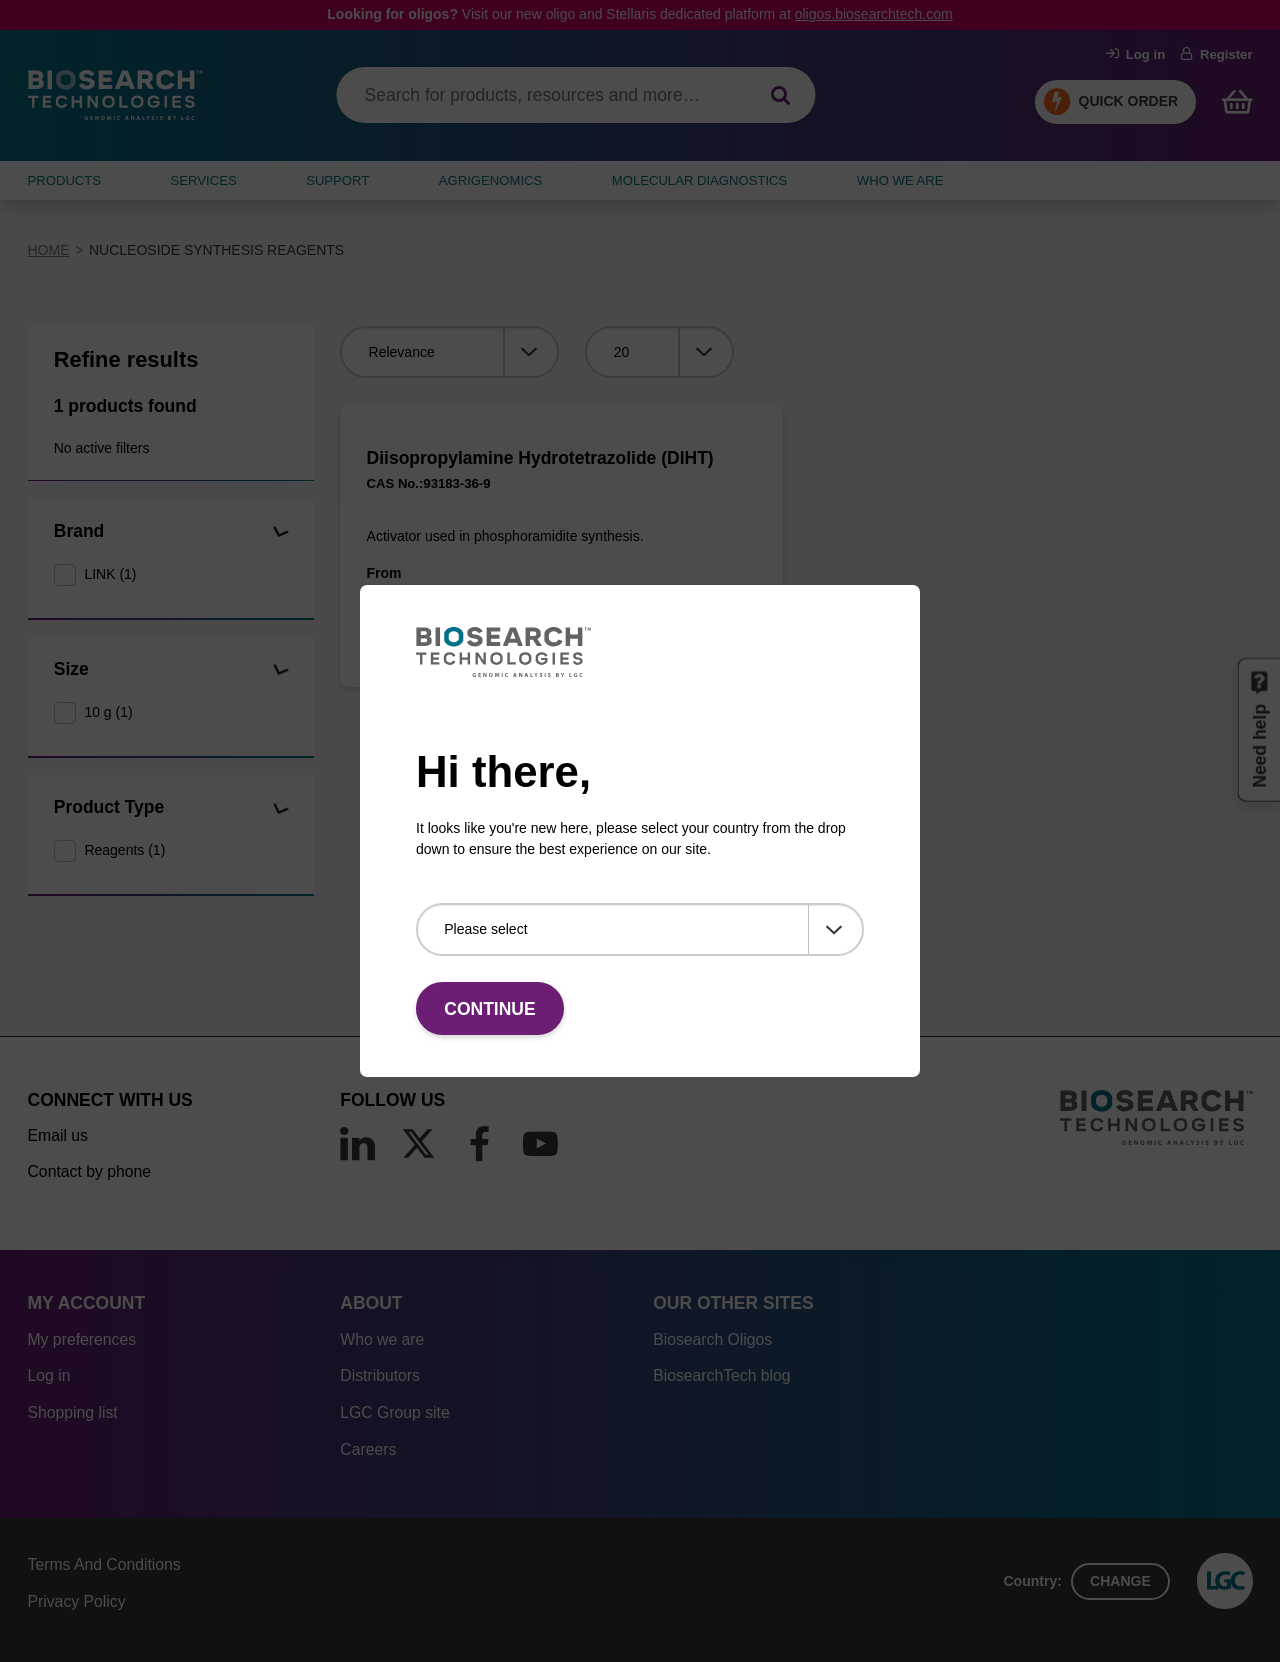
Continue (489, 1009)
